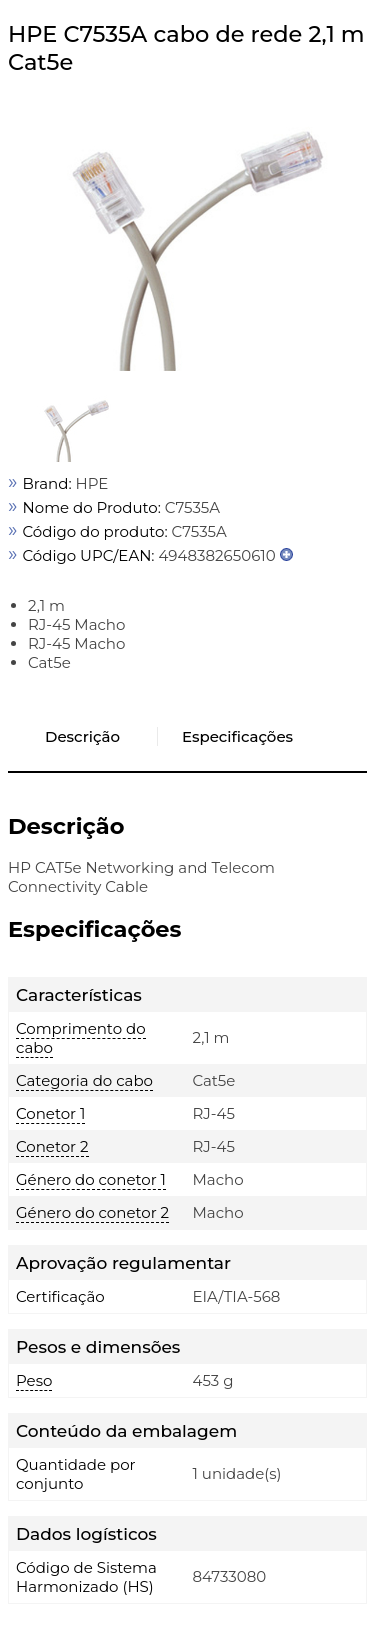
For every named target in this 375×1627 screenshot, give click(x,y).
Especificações (237, 736)
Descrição (82, 736)
